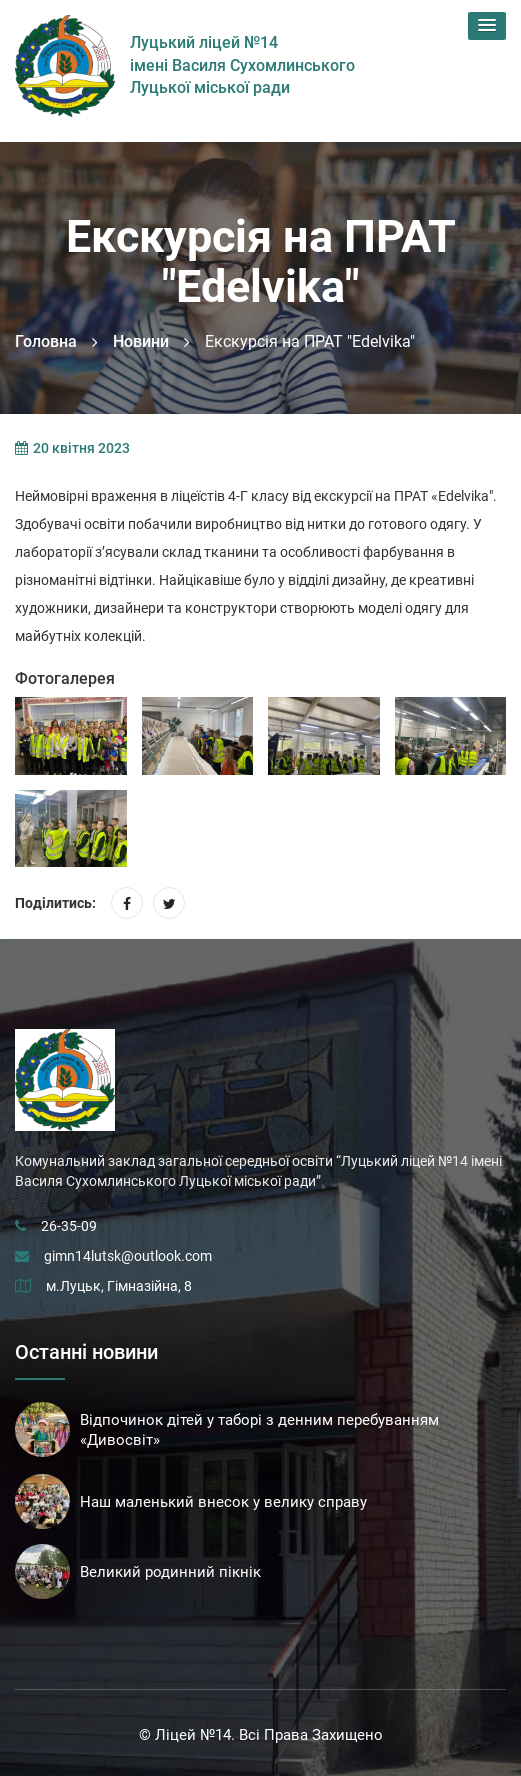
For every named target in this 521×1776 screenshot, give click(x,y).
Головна (46, 341)
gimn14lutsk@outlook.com (128, 1256)
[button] (487, 26)
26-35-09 (69, 1226)
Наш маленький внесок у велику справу (223, 1502)
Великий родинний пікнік (170, 1572)
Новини (141, 341)
